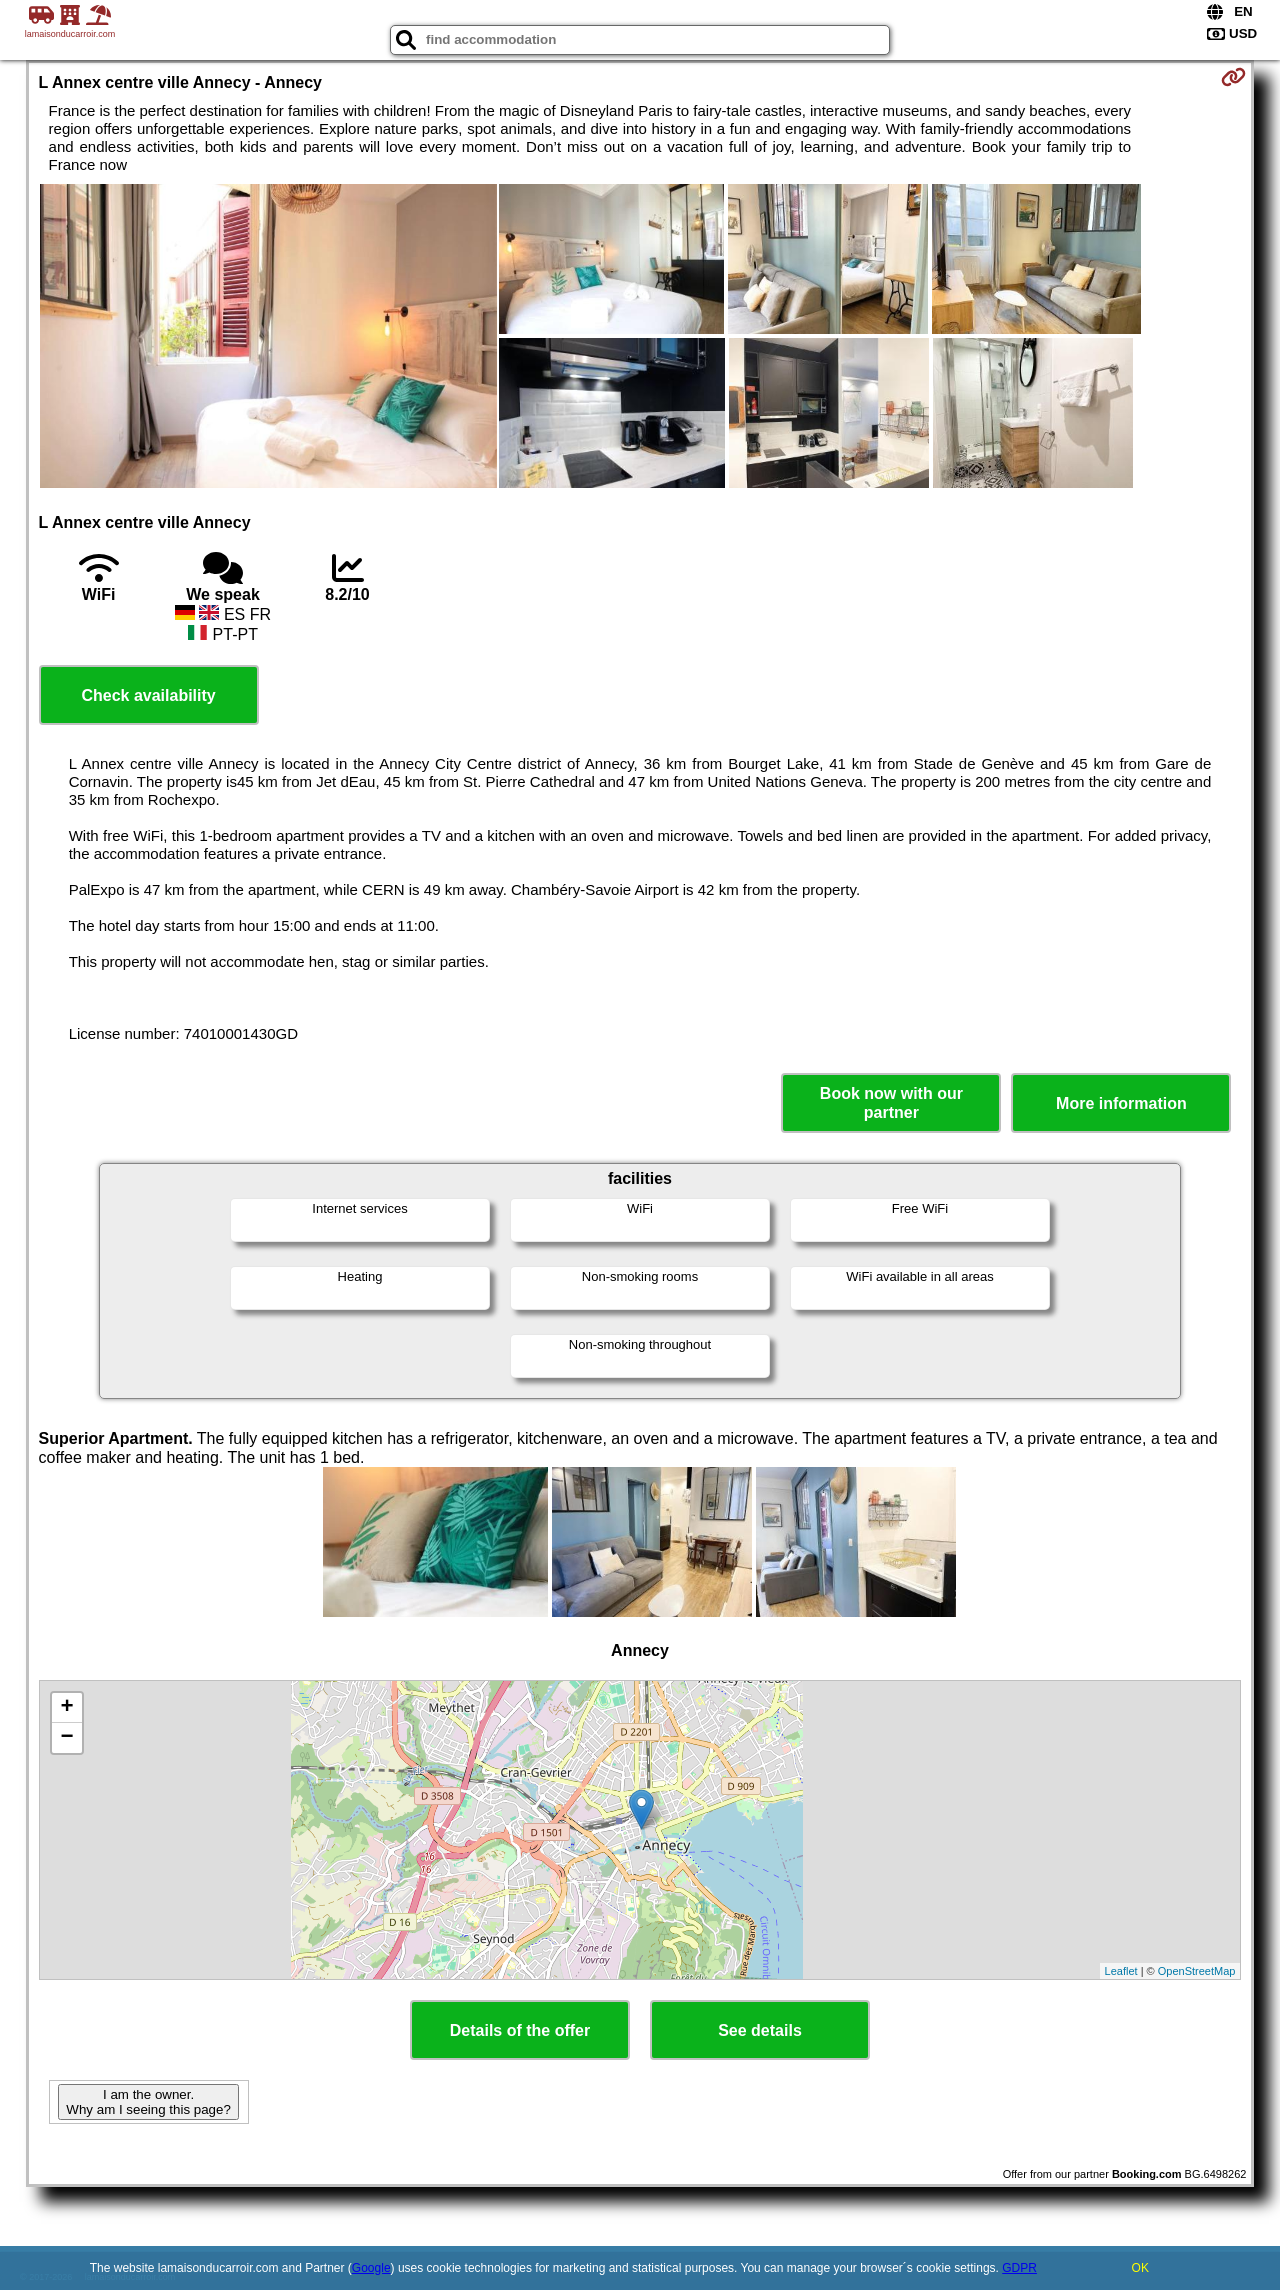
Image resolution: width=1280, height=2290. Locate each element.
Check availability (148, 695)
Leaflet (1121, 1971)
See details (760, 2030)
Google (371, 2268)
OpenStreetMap (1197, 1971)
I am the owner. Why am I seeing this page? (148, 2102)
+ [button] (66, 1708)
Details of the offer (520, 2030)
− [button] (66, 1738)
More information (1121, 1103)
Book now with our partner (891, 1103)
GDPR (1019, 2268)
